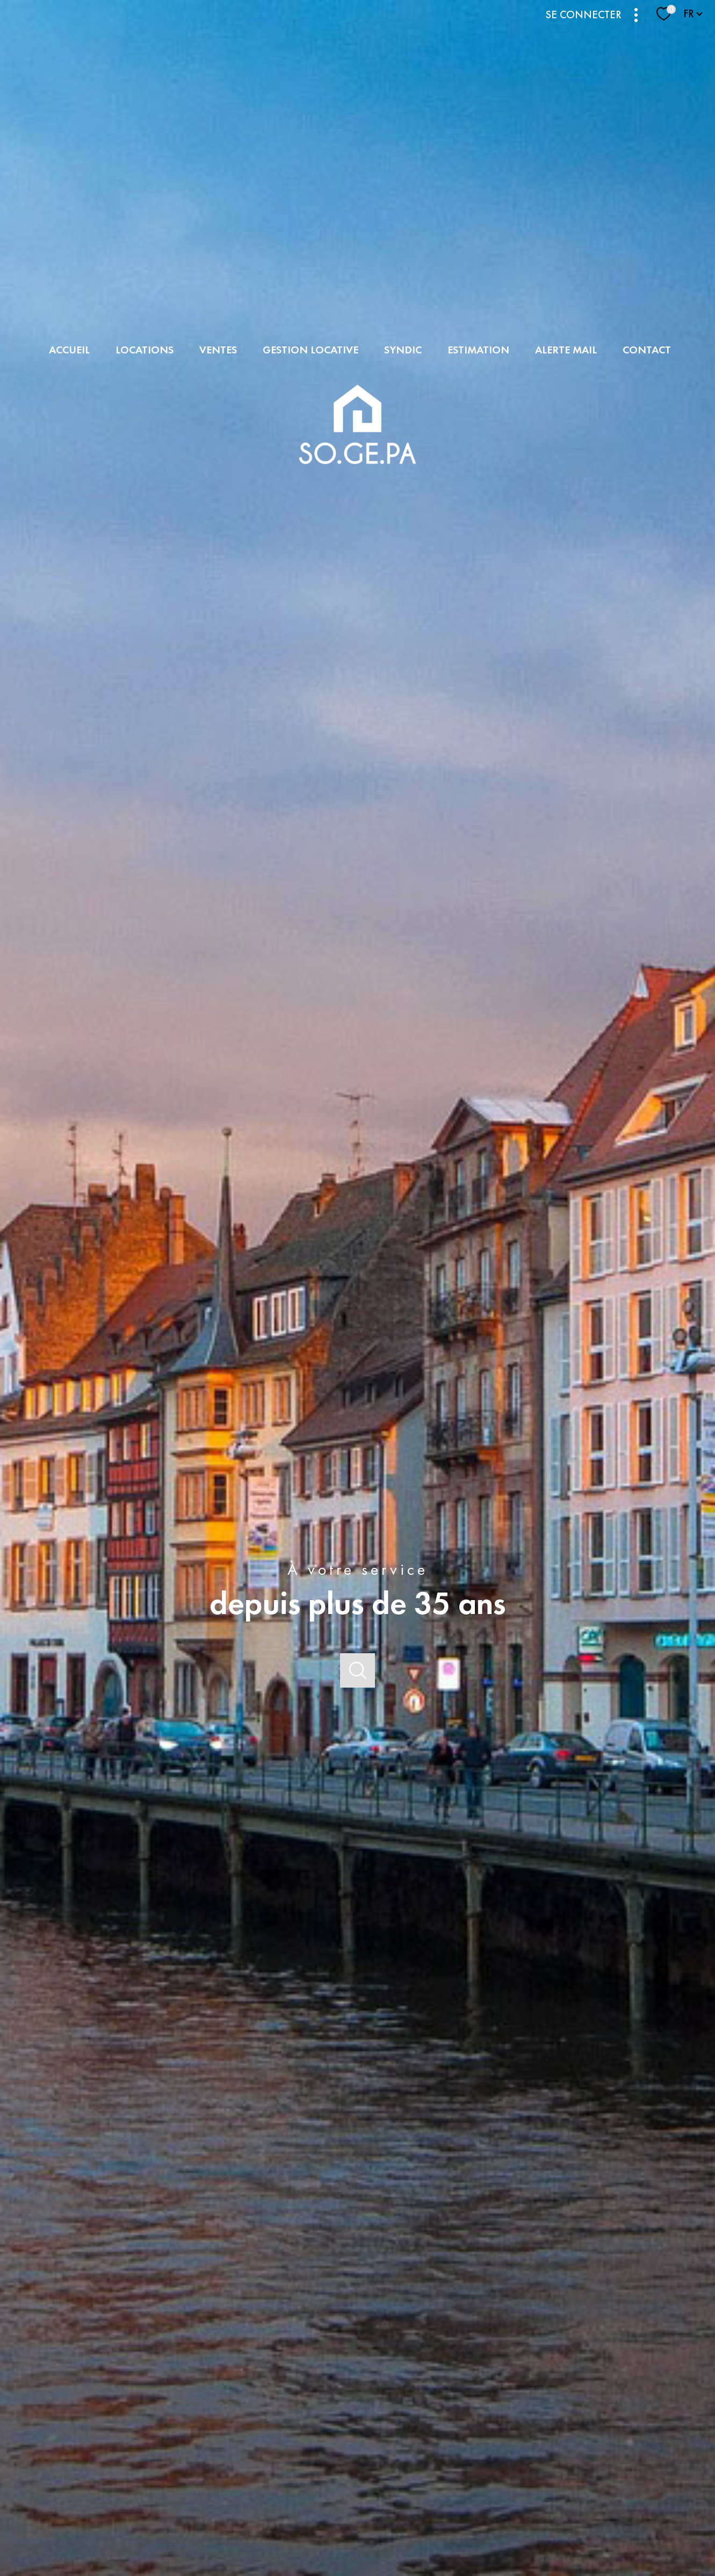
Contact (647, 349)
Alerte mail (566, 349)
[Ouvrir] (357, 1670)
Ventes (218, 349)
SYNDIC (403, 349)
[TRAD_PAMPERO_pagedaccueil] (357, 474)
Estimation (478, 349)
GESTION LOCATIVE (310, 349)
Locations (144, 349)
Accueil (69, 349)
